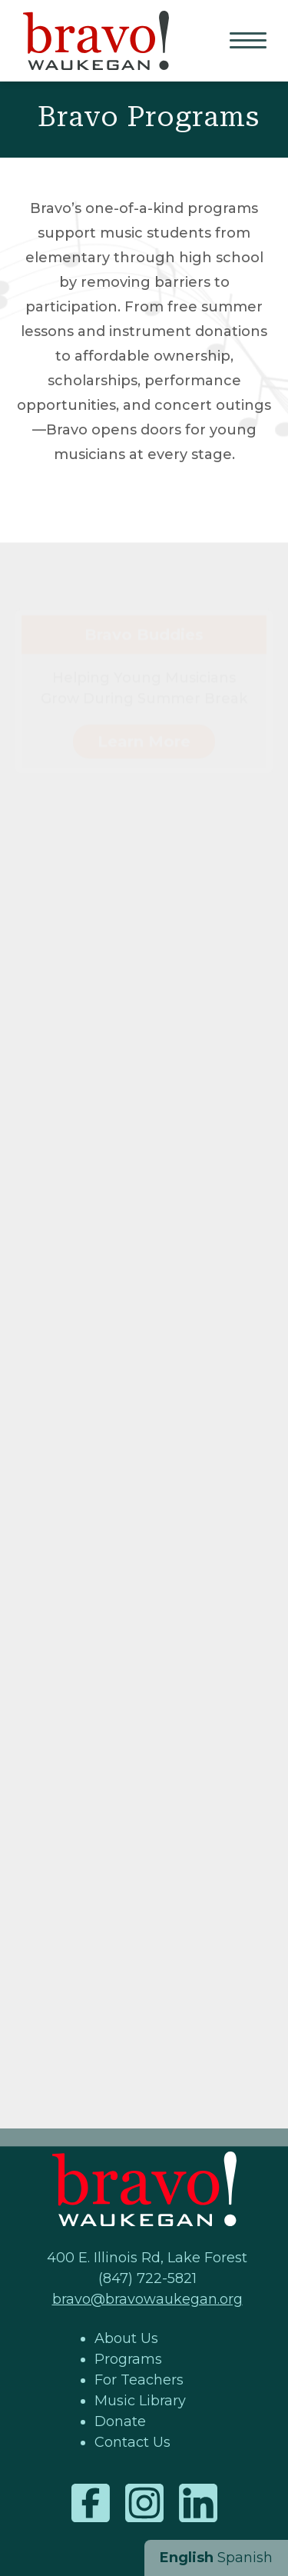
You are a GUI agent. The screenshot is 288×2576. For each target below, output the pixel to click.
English (187, 2557)
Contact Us (132, 2442)
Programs (128, 2359)
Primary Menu (249, 41)
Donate (120, 2421)
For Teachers (139, 2379)
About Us (126, 2338)
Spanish (245, 2557)
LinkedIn (198, 2503)
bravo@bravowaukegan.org (147, 2299)
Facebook (90, 2503)
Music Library (140, 2400)
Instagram (144, 2503)
